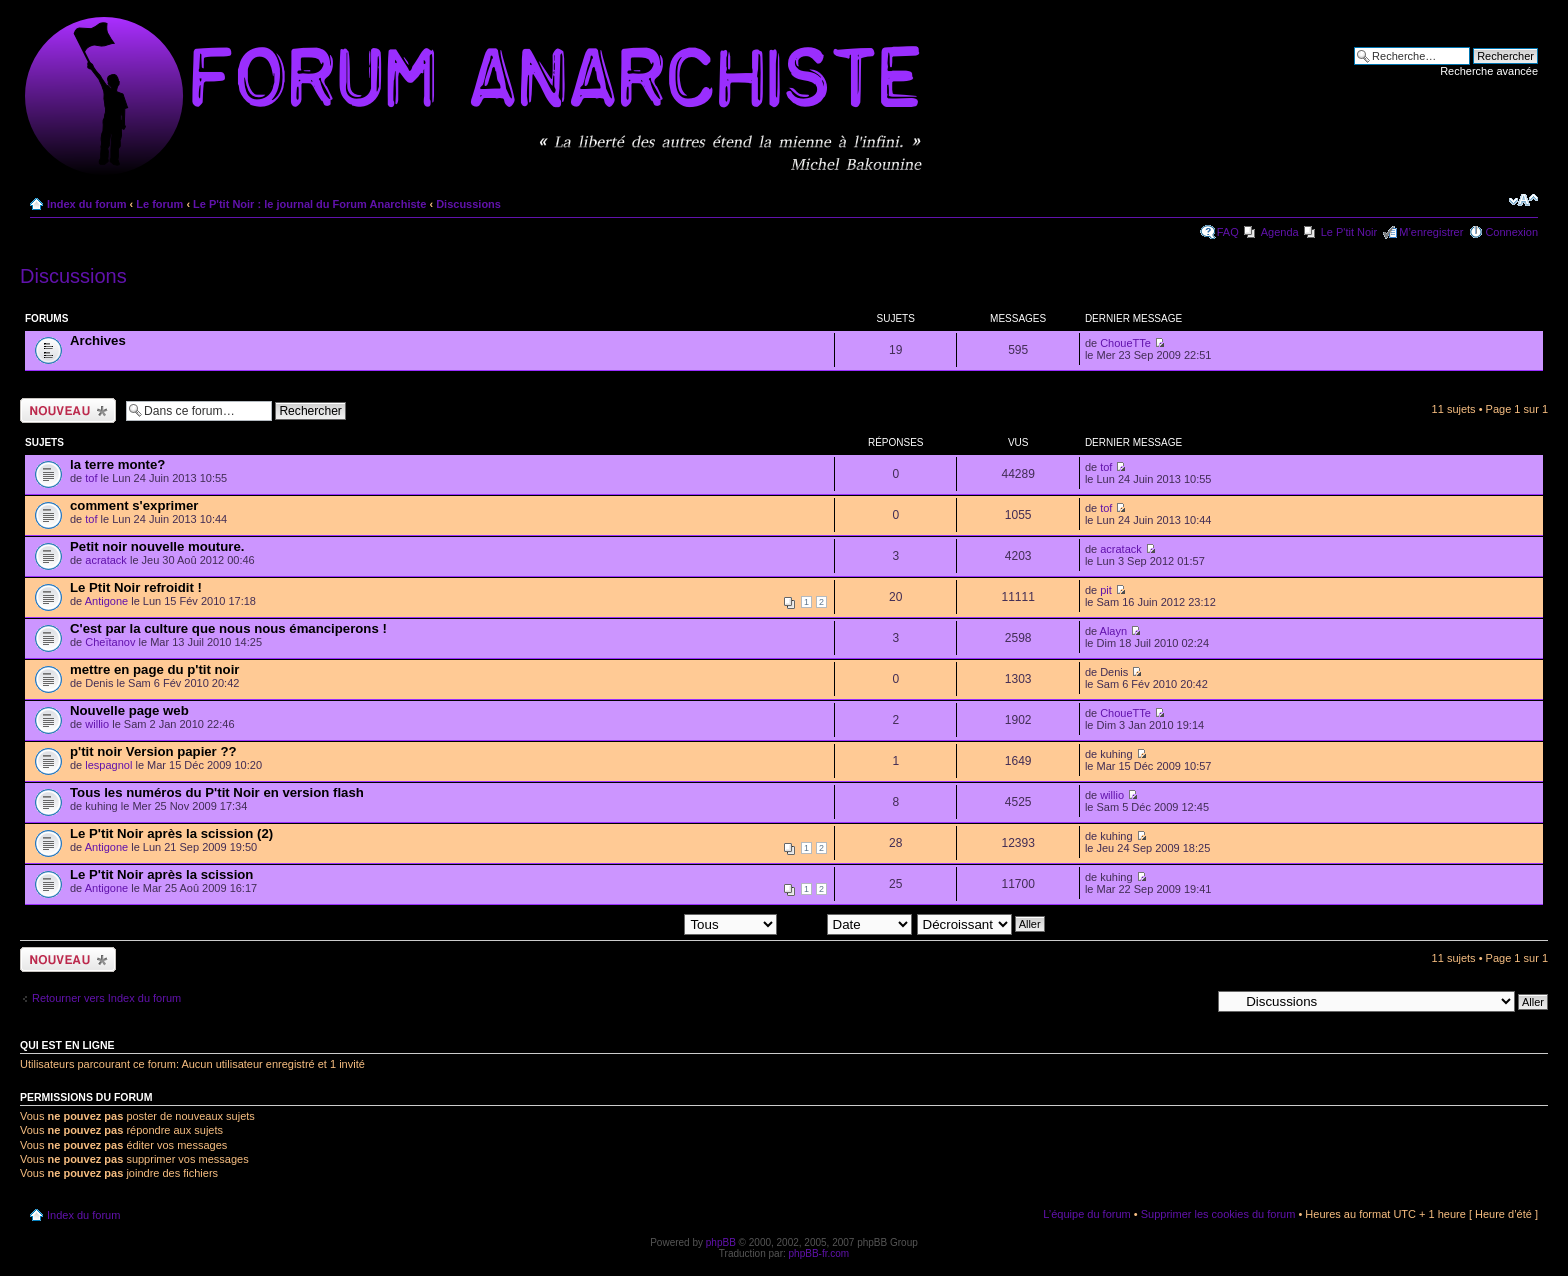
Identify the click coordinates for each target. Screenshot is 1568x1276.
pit (1106, 590)
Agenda (1280, 232)
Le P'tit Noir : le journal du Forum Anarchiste (309, 204)
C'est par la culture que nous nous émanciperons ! (228, 628)
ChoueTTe (1125, 343)
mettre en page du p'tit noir (154, 669)
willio (97, 724)
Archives (98, 340)
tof (91, 478)
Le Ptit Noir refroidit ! (136, 587)
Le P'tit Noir (1349, 232)
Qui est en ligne (67, 1045)
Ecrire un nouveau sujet (68, 410)
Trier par (846, 923)
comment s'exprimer (134, 505)
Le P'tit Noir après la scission (161, 874)
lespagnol (108, 765)
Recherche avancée (1489, 71)
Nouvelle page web (129, 710)
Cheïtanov (110, 642)
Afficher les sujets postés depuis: (649, 923)
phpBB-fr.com (819, 1253)
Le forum (159, 204)
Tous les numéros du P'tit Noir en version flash (217, 792)
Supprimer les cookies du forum (1218, 1214)
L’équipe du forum (1086, 1214)
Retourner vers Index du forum (106, 998)
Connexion (1511, 232)
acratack (106, 560)
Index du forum (86, 204)
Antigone (106, 601)
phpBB (721, 1242)
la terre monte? (117, 464)
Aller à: (1193, 1001)
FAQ (1228, 232)
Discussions (468, 204)
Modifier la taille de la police (1523, 200)
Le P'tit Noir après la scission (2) (171, 833)
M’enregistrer (1431, 232)
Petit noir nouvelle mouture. (157, 546)
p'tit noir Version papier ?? (153, 751)
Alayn (1114, 631)
